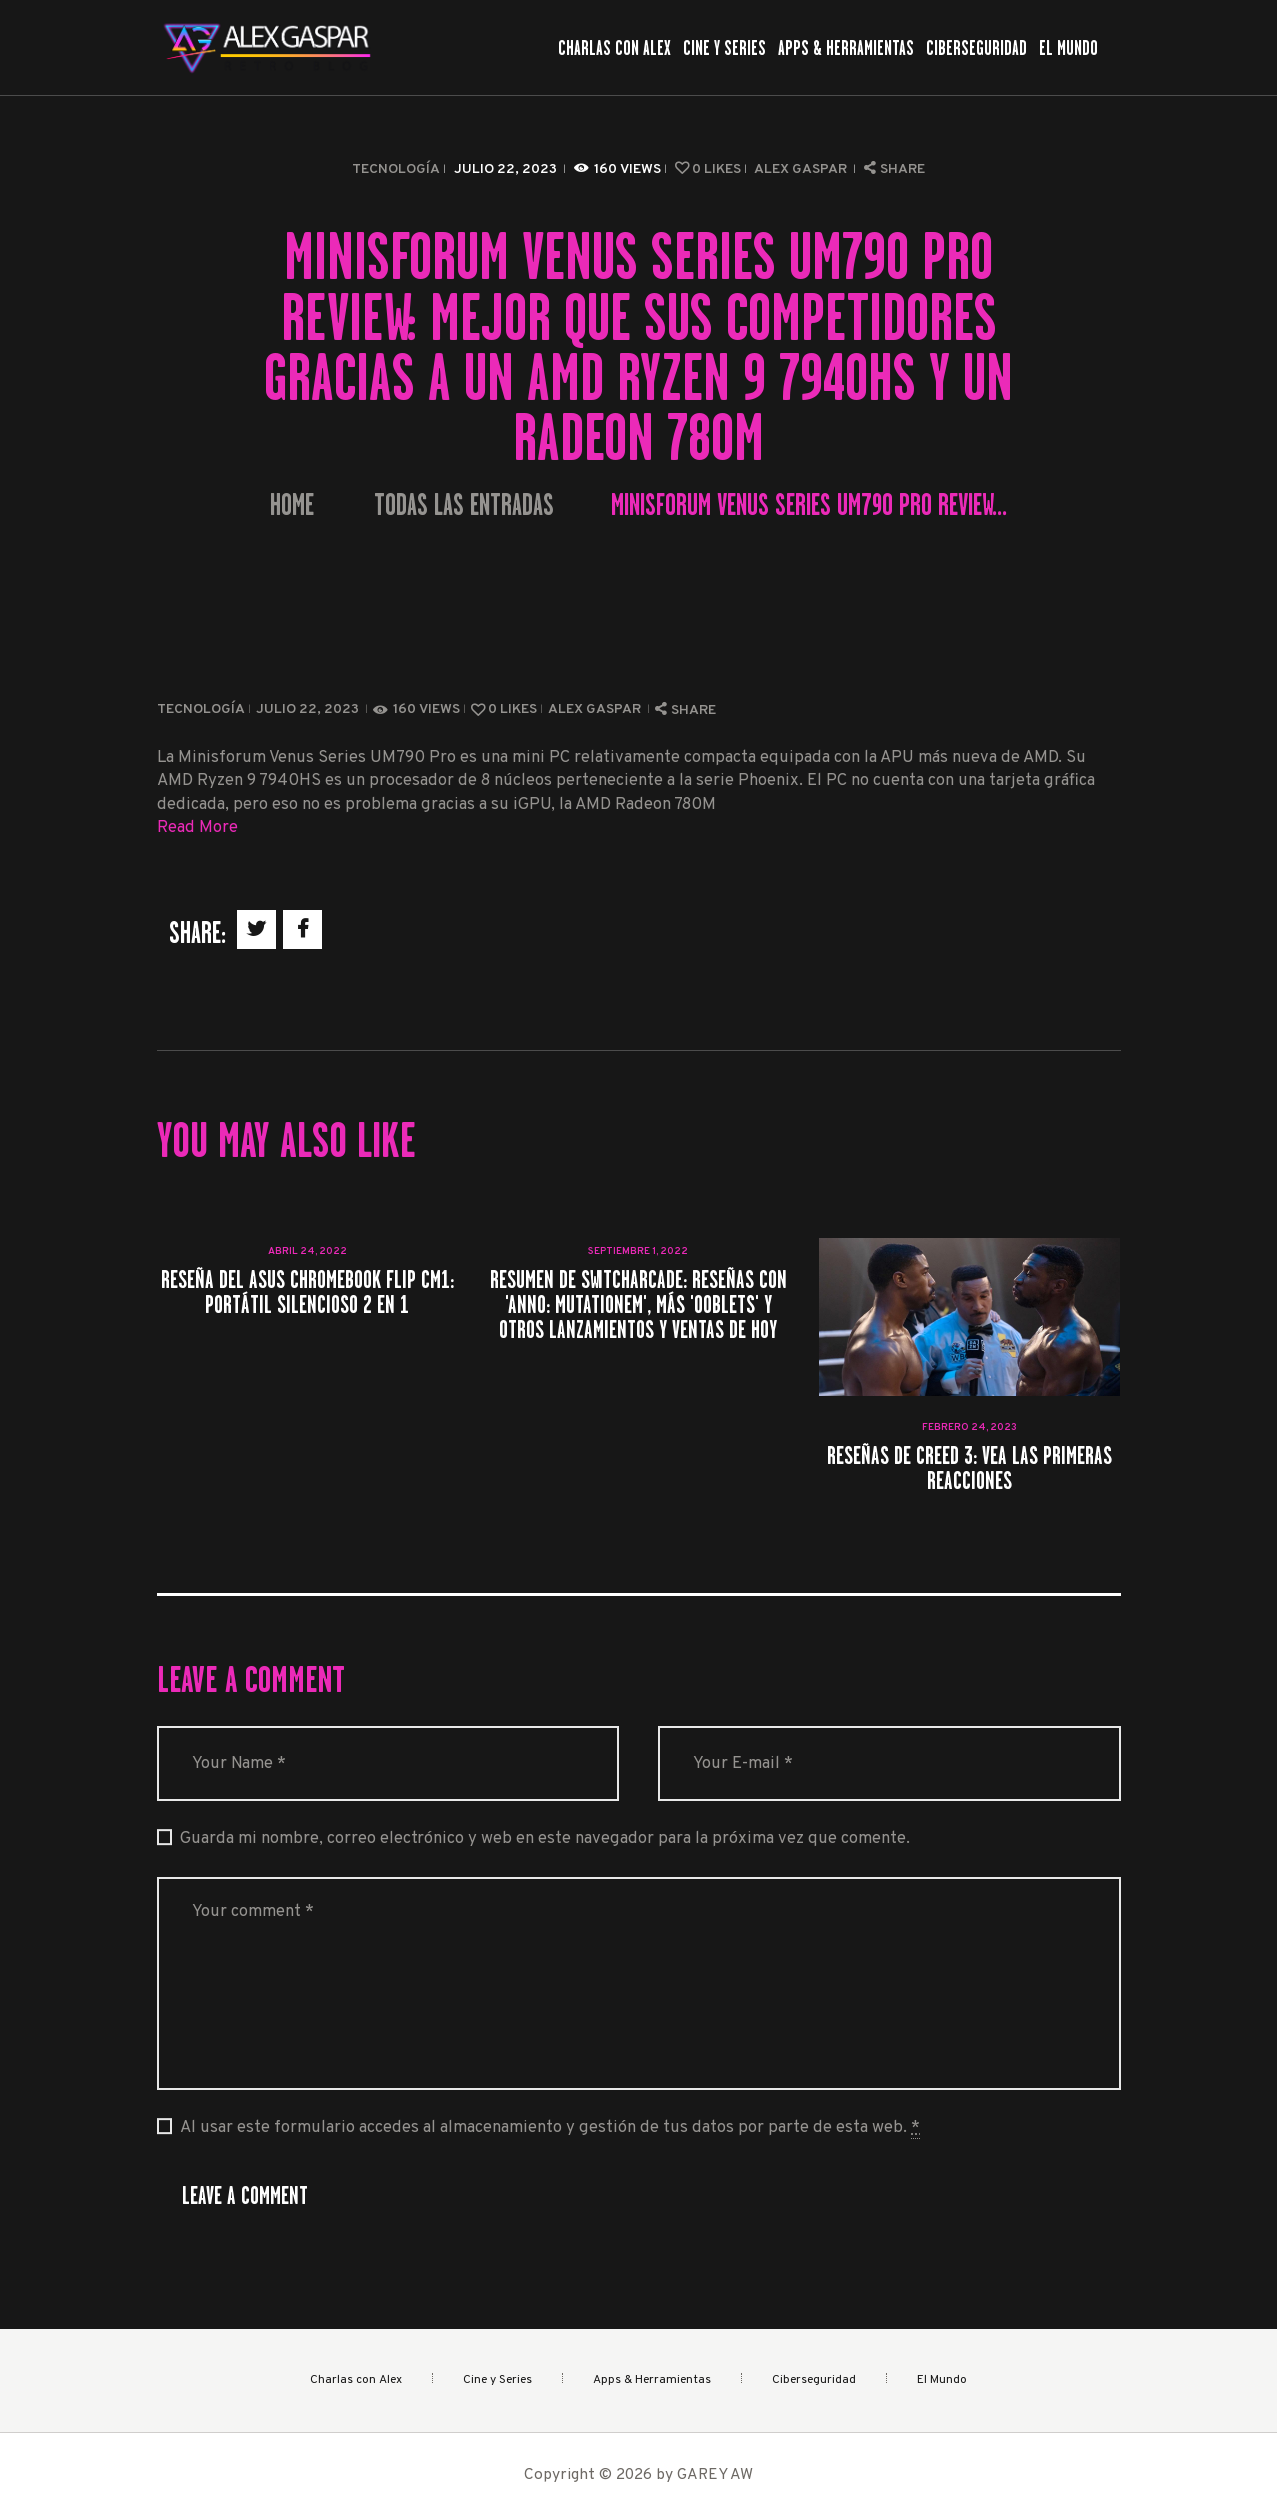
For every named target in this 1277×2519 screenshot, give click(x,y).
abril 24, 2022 (307, 1251)
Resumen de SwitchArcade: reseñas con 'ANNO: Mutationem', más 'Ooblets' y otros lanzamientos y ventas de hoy (638, 1305)
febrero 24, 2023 (969, 1427)
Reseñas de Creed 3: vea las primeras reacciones (969, 1468)
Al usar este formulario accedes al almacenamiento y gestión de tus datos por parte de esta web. (550, 2128)
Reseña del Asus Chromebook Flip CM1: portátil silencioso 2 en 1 (307, 1292)
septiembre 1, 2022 (638, 1251)
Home (292, 505)
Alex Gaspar (802, 169)
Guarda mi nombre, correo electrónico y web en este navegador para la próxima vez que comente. (545, 1838)
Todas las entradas (464, 505)
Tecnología (396, 169)
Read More (197, 827)
